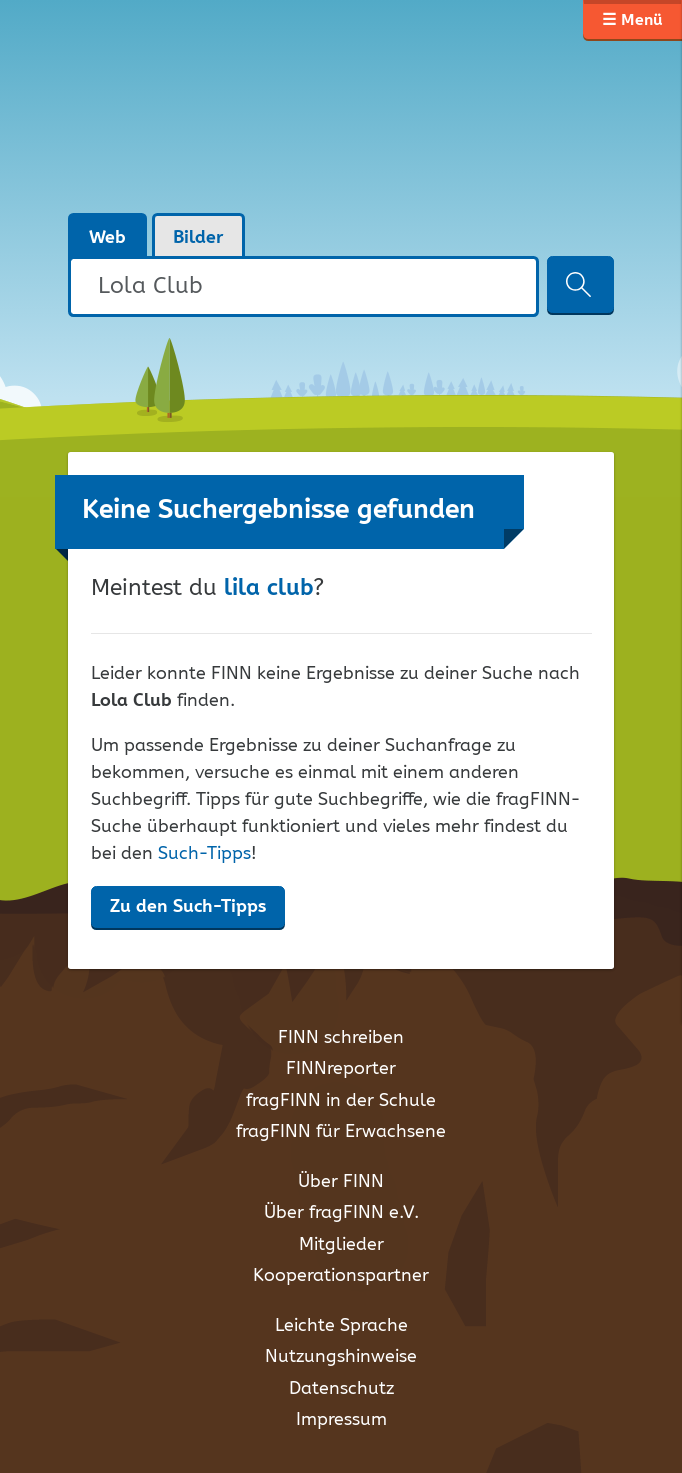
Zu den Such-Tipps (188, 907)
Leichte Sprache (341, 1326)
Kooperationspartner (341, 1276)
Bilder (198, 238)
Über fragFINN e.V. (341, 1213)
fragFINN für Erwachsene (341, 1132)
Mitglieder (341, 1245)
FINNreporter (341, 1069)
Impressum (341, 1420)
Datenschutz (341, 1389)
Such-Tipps (204, 854)
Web (107, 238)
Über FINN (341, 1182)
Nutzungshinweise (341, 1357)
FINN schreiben (341, 1038)
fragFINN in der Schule (341, 1101)
